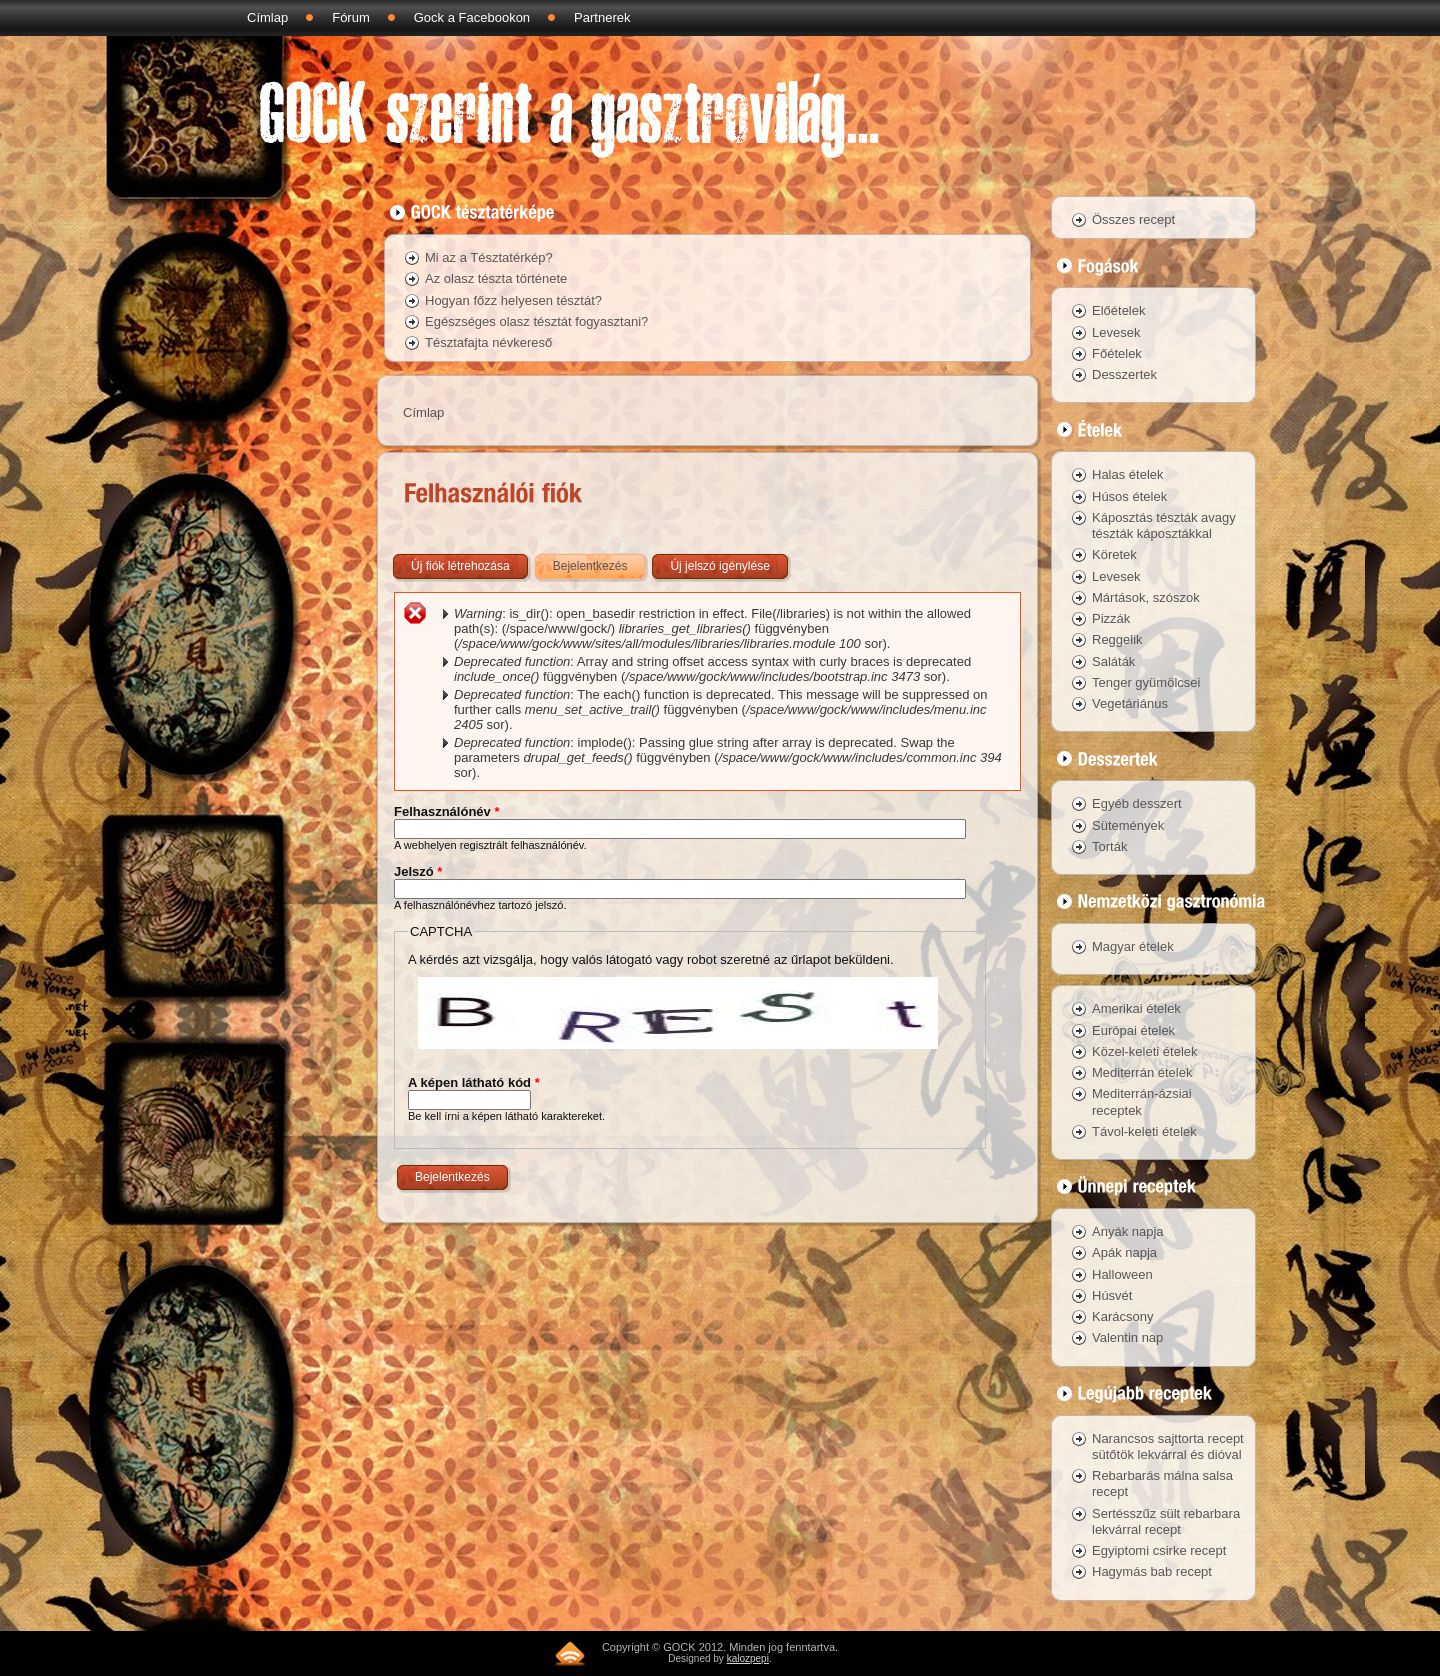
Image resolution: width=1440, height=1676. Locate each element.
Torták (1109, 846)
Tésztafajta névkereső (488, 342)
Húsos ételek (1129, 496)
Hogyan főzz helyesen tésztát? (513, 300)
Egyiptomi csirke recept (1159, 1550)
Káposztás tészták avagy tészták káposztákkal (1164, 525)
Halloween (1122, 1274)
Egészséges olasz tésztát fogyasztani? (536, 321)
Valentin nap (1127, 1337)
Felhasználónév (446, 811)
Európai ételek (1133, 1030)
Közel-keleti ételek (1145, 1051)
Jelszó (418, 871)
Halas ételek (1128, 474)
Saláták (1113, 661)
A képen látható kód (474, 1082)
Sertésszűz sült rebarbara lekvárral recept (1166, 1521)
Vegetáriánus (1130, 703)
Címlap (267, 17)
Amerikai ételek (1136, 1008)
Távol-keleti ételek (1144, 1131)
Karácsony (1122, 1316)
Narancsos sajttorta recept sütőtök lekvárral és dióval (1168, 1446)
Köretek (1114, 554)
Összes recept (1133, 219)
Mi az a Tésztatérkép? (489, 257)
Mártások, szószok (1146, 597)
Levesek (1116, 332)
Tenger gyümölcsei (1146, 682)
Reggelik (1117, 639)
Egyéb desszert (1137, 803)
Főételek (1117, 353)
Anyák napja (1128, 1231)
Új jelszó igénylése (719, 566)
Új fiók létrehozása (460, 566)
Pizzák (1111, 618)
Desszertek (1124, 374)
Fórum (351, 17)
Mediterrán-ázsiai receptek (1142, 1101)
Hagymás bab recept (1152, 1571)
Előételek (1118, 310)
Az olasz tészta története (496, 278)
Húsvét (1112, 1295)
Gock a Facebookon (472, 17)
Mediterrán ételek (1142, 1072)
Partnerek (602, 17)
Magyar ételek (1133, 946)
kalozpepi (748, 1658)
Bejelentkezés (601, 562)
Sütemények (1128, 825)
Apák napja (1124, 1252)
